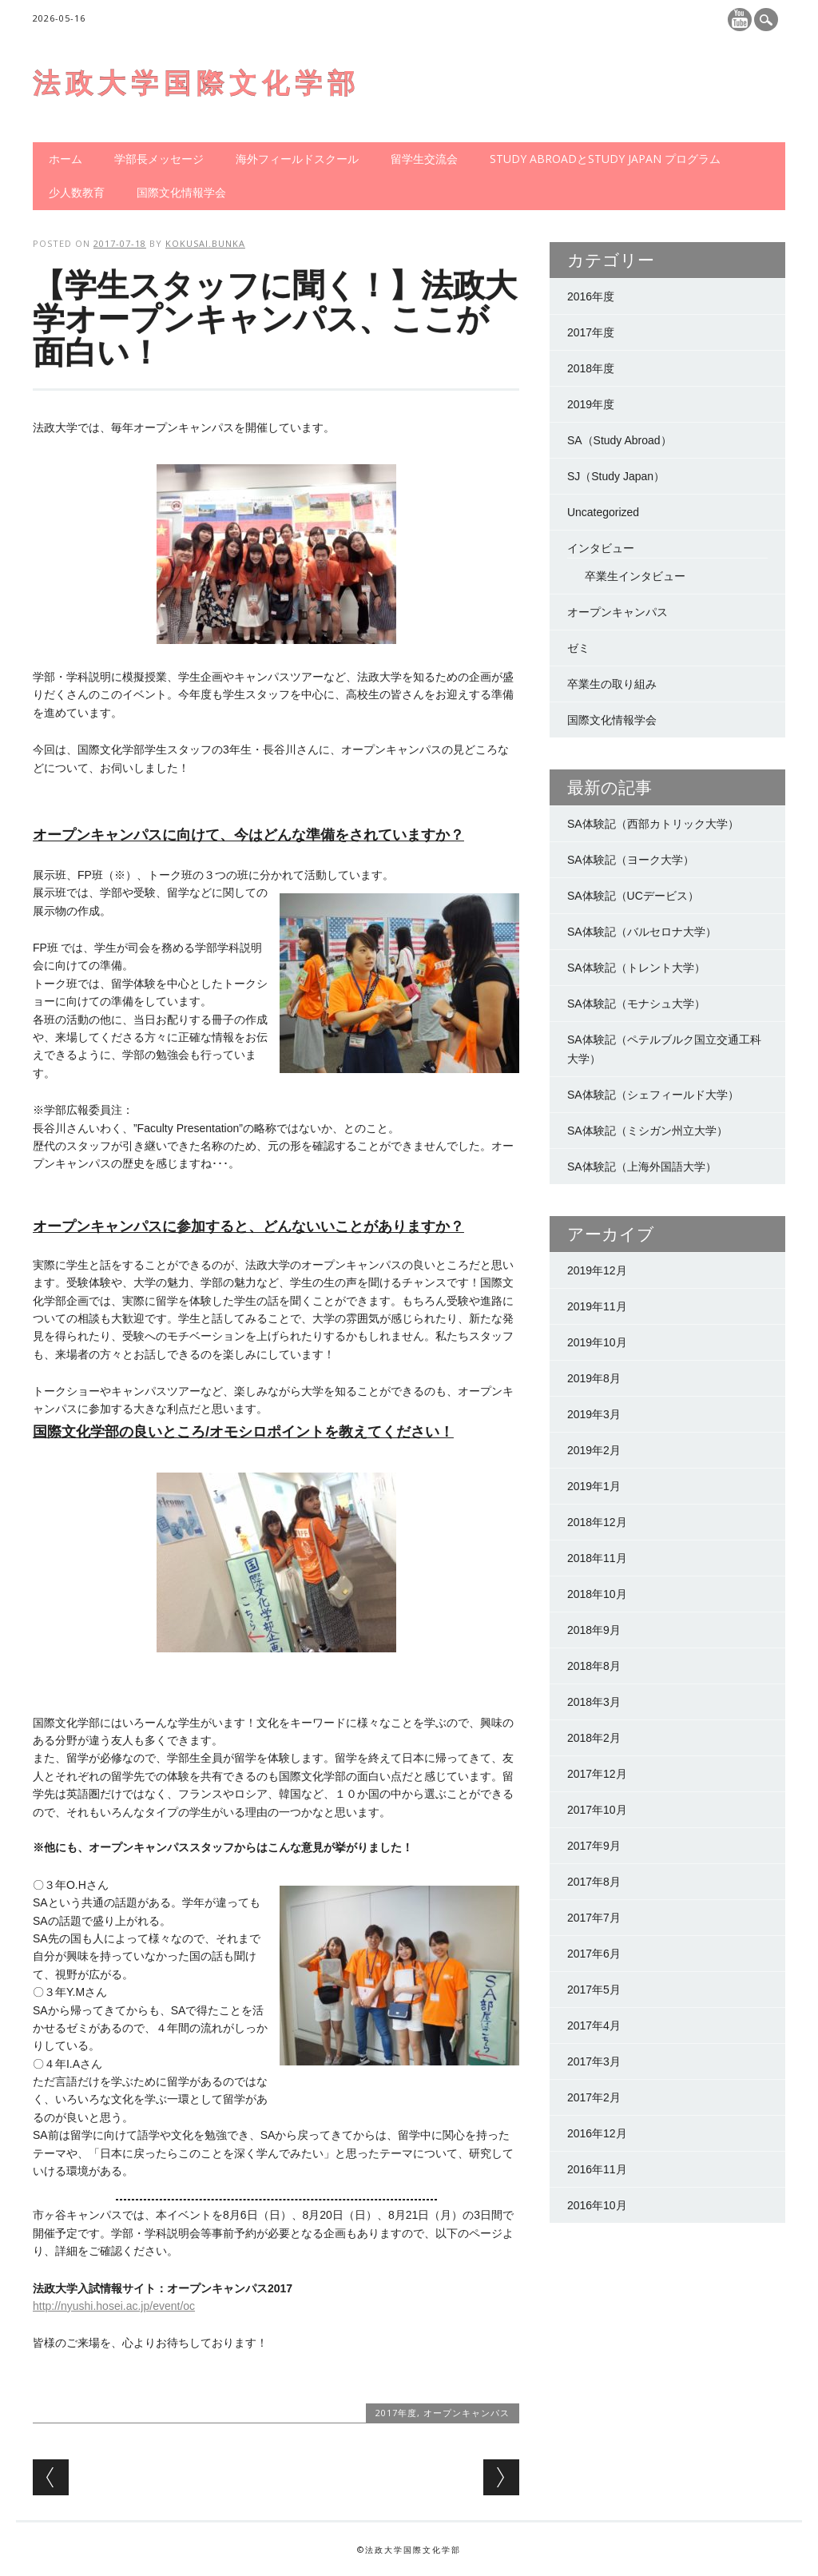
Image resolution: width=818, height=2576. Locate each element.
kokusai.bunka (205, 243)
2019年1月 (594, 1486)
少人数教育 (77, 192)
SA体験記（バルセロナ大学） (642, 931)
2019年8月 (594, 1378)
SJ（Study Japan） (616, 476)
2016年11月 (597, 2169)
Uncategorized (603, 512)
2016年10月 (597, 2205)
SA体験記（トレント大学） (636, 967)
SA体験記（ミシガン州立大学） (647, 1130)
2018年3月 (594, 1701)
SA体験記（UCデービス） (633, 895)
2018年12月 (597, 1522)
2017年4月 (594, 2025)
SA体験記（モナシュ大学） (636, 1003)
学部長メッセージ (159, 158)
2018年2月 (594, 1737)
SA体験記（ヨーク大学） (630, 859)
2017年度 (396, 2413)
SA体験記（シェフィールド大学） (653, 1094)
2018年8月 (594, 1666)
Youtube (740, 19)
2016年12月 (597, 2133)
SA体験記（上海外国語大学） (642, 1166)
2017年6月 (594, 1953)
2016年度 (590, 296)
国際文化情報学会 (181, 192)
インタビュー (600, 548)
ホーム (65, 158)
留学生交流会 (424, 158)
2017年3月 (594, 2061)
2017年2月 (594, 2097)
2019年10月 (597, 1342)
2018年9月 (594, 1630)
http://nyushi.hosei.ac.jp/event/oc (114, 2306)
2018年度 (590, 368)
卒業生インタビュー (635, 576)
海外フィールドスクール (297, 158)
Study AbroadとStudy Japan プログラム (605, 158)
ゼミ (578, 648)
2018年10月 (597, 1594)
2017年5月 (594, 1989)
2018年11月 (597, 1558)
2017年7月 (594, 1917)
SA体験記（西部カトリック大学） (653, 823)
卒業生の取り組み (612, 684)
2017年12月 (597, 1773)
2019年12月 (597, 1270)
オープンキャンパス (466, 2413)
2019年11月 (597, 1306)
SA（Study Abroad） (619, 440)
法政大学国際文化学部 (196, 83)
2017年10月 (597, 1809)
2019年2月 (594, 1450)
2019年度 (590, 404)
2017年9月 (594, 1845)
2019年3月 (594, 1414)
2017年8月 (594, 1881)
